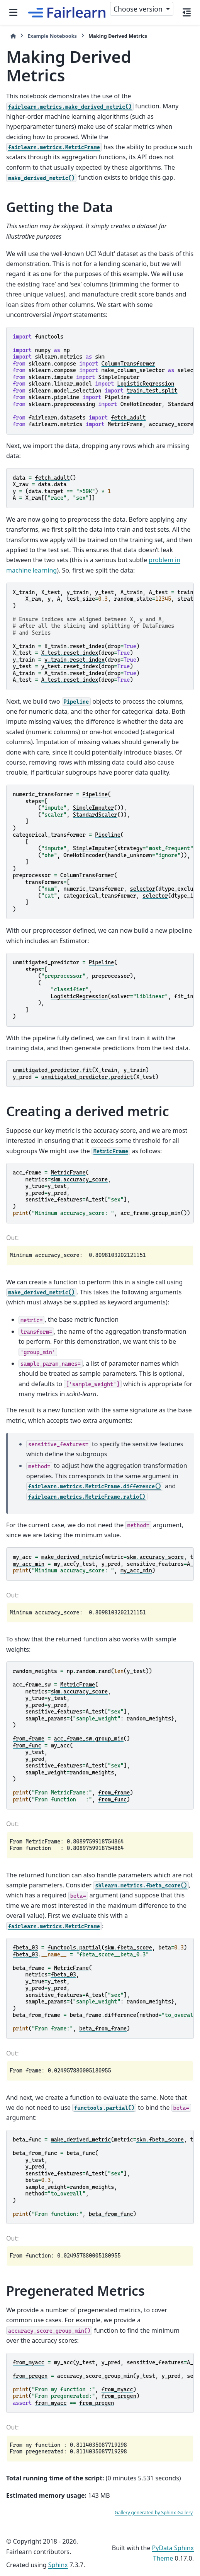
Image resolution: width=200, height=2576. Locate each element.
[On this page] (187, 12)
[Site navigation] (13, 12)
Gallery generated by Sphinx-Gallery (154, 2512)
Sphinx (58, 2565)
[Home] (13, 36)
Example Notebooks (52, 35)
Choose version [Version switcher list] (139, 8)
